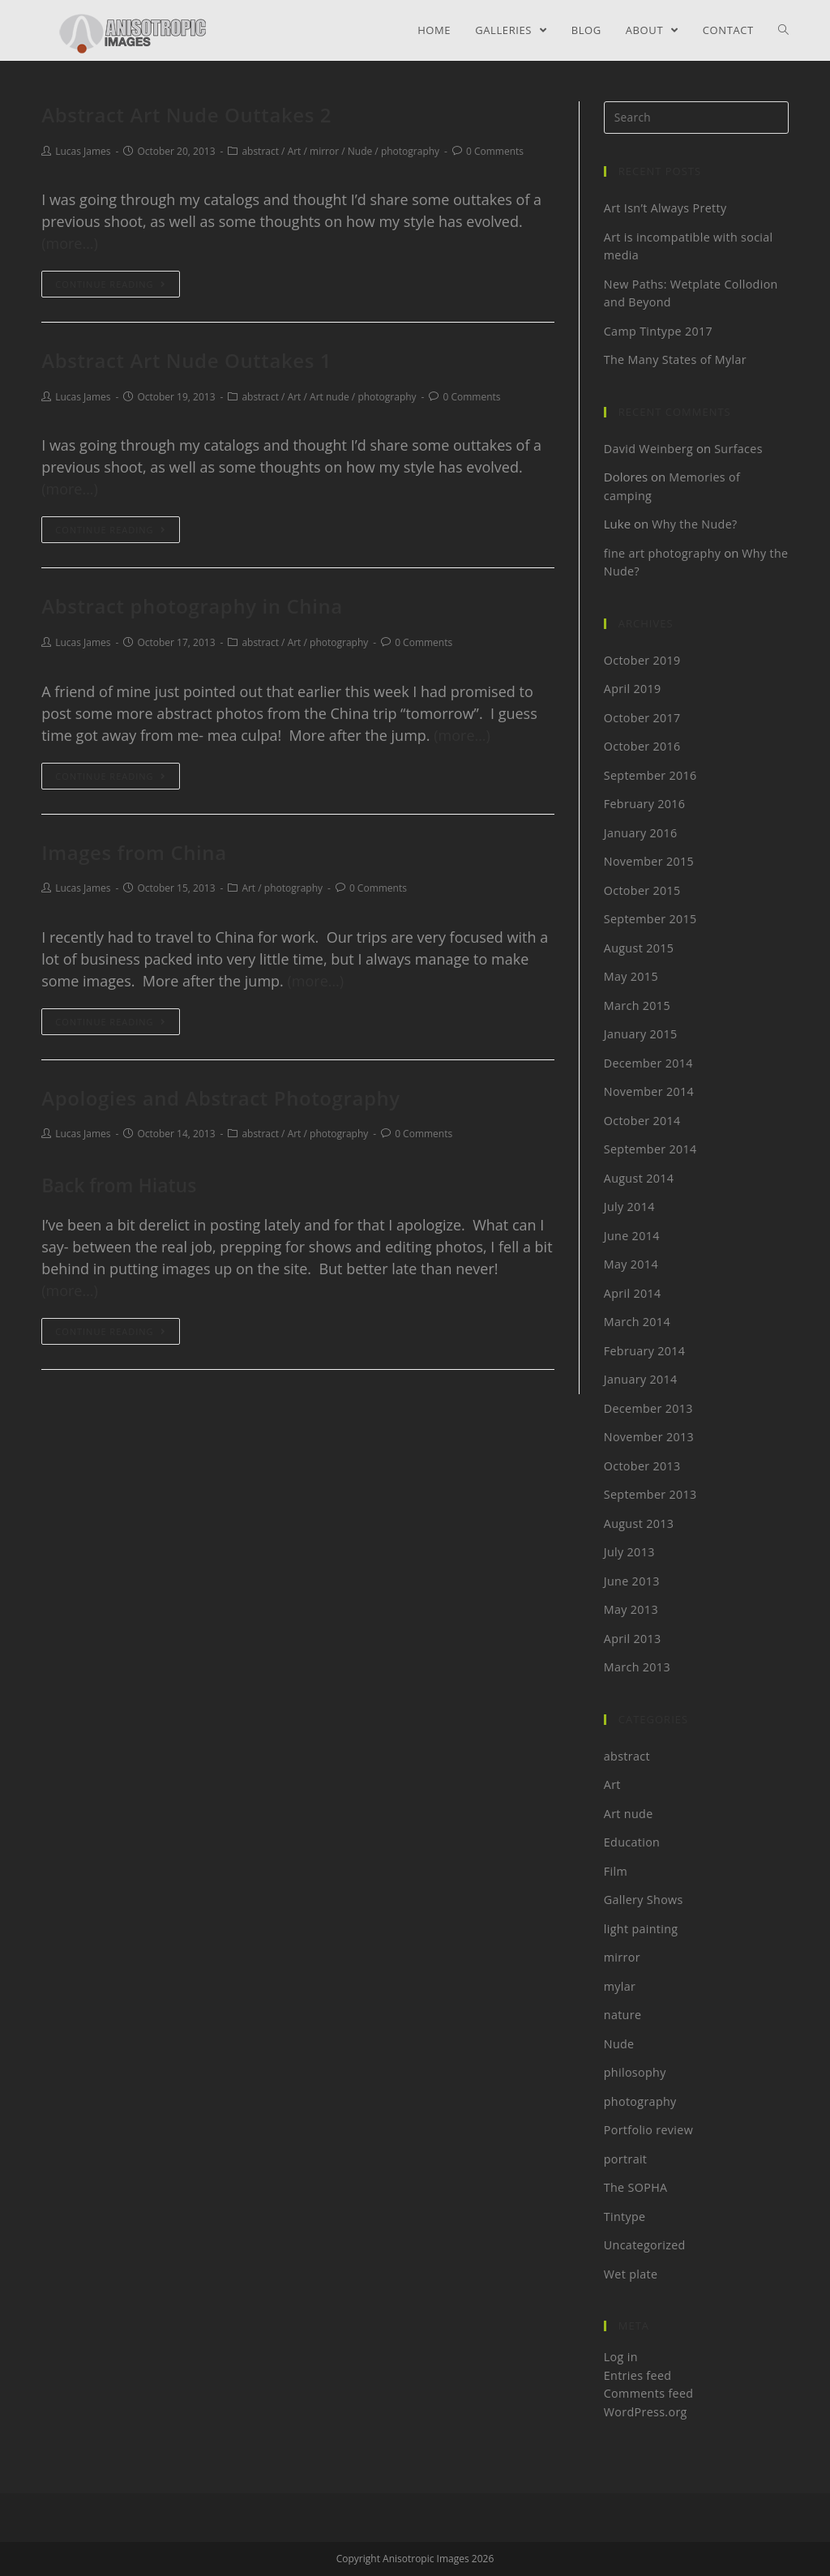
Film (615, 1871)
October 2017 (642, 717)
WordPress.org (645, 2411)
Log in (621, 2356)
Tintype (625, 2216)
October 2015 (642, 890)
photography (410, 151)
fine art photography (662, 553)
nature (623, 2014)
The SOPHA (636, 2187)
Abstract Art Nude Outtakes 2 (186, 114)
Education (632, 1842)
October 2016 (642, 746)
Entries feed (637, 2375)
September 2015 (650, 918)
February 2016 (645, 803)
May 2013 (631, 1609)
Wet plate (631, 2274)
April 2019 (632, 688)
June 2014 (632, 1235)
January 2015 (641, 1033)
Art (295, 151)
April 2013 (632, 1638)
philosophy (635, 2072)
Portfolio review (648, 2129)
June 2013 (632, 1581)
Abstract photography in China (192, 606)
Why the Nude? (695, 524)
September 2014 (650, 1148)
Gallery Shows (643, 1899)
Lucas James (82, 151)
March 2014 (637, 1321)
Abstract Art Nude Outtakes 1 (186, 360)
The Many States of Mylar (675, 359)
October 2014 (642, 1120)
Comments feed (649, 2393)
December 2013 (649, 1408)
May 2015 (631, 976)
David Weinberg (649, 448)
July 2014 (629, 1206)
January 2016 (641, 832)
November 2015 (649, 861)
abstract (260, 151)
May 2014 (631, 1264)
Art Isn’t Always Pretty (665, 207)
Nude (360, 151)
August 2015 (639, 947)
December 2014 (649, 1063)
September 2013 (650, 1494)
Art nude (329, 397)
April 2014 (632, 1293)
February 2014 (645, 1350)
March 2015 (637, 1005)
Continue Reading (110, 284)
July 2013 (629, 1551)
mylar (620, 1986)
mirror (324, 151)
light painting (641, 1928)
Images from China (134, 852)
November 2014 (649, 1091)
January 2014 (641, 1379)
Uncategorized (645, 2244)
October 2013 (642, 1465)
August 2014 (639, 1178)
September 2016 (650, 775)
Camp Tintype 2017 (658, 331)
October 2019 (642, 660)
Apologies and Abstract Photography (220, 1098)
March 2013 (637, 1666)
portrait (625, 2158)
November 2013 (649, 1436)
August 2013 (639, 1523)
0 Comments (495, 151)
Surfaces (739, 448)
